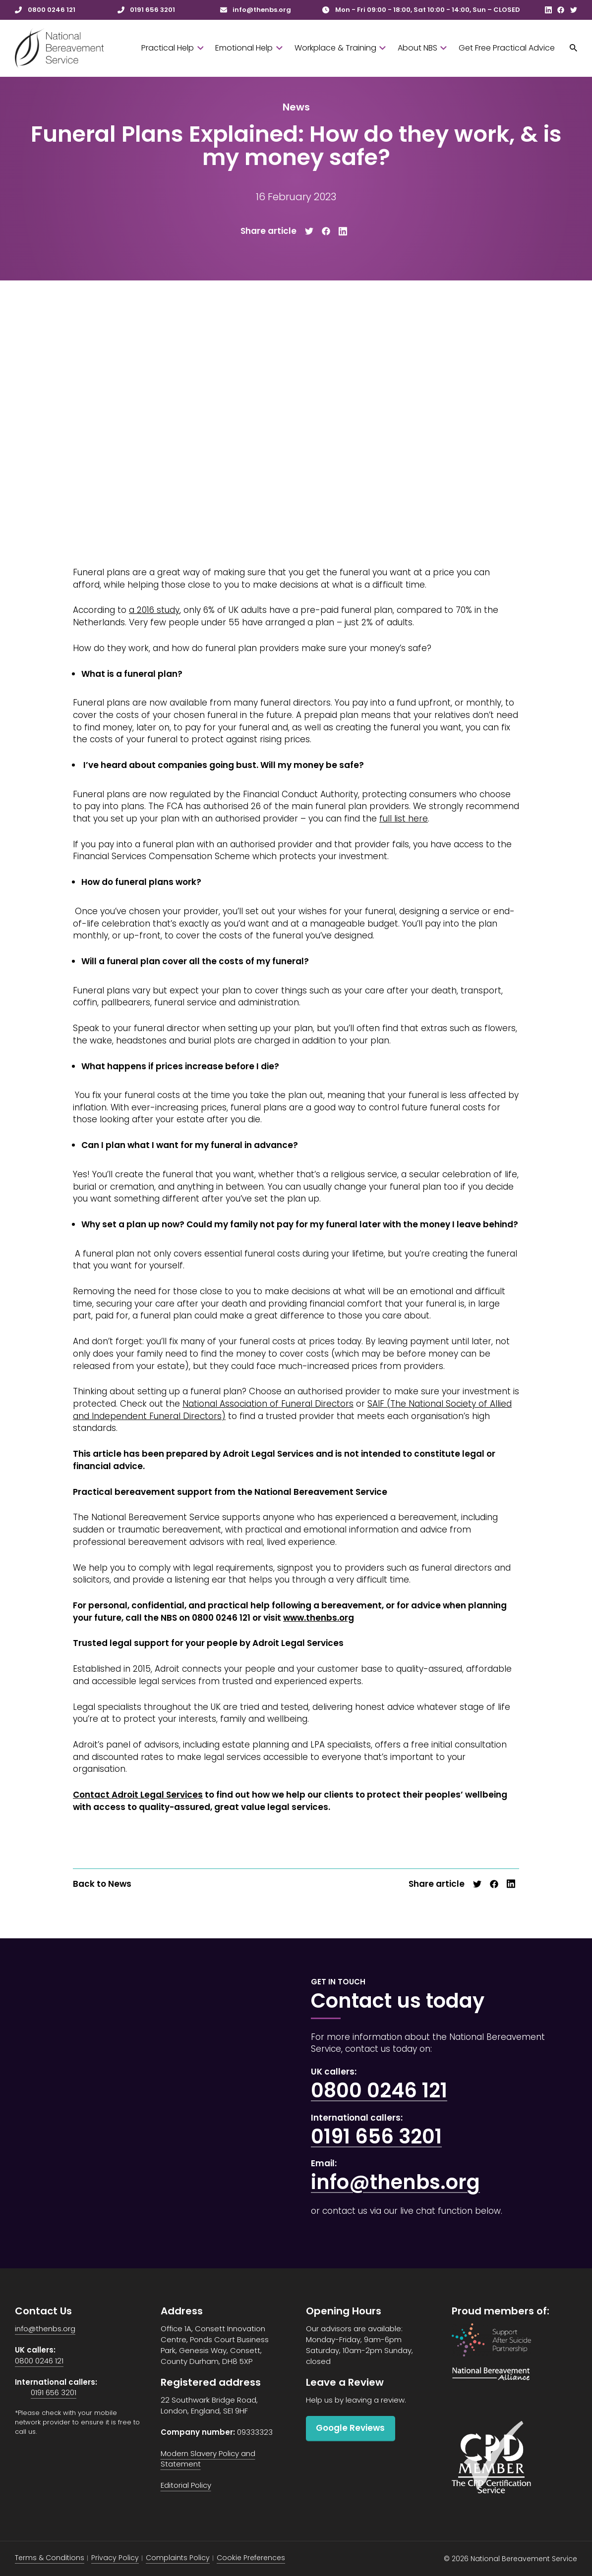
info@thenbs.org (395, 2182)
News (296, 107)
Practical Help (172, 48)
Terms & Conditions (49, 2558)
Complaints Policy (178, 2558)
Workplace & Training (340, 48)
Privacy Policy (115, 2558)
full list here (403, 818)
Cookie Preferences (251, 2558)
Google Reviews (350, 2428)
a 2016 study (154, 610)
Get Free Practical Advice (507, 48)
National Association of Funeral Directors (268, 1404)
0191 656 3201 (376, 2136)
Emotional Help (248, 48)
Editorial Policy (186, 2485)
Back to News (102, 1884)
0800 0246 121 (379, 2090)
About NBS (422, 48)
